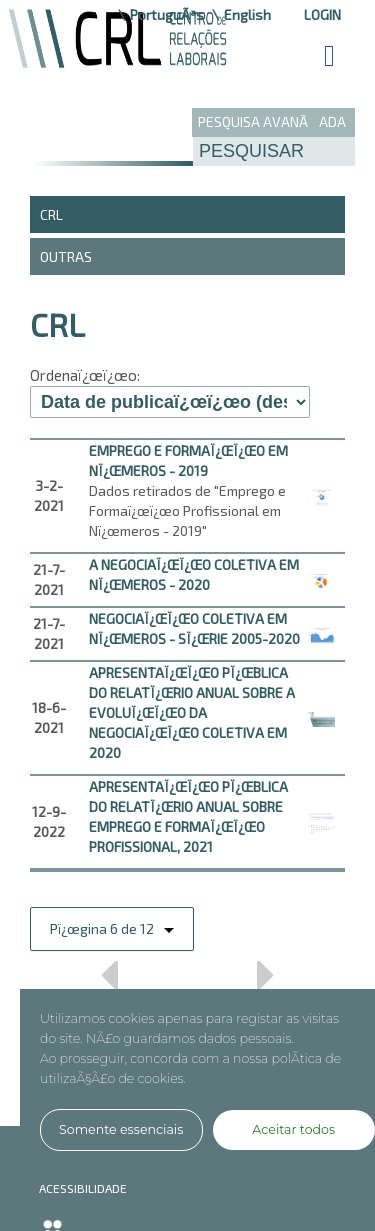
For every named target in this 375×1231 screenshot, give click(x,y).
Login (322, 14)
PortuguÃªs (167, 14)
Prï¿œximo (266, 982)
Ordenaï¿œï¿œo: (85, 375)
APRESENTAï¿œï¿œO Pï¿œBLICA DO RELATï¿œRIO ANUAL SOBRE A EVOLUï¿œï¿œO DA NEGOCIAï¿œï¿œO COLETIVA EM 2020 (192, 712)
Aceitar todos (293, 1129)
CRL (51, 214)
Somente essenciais (121, 1129)
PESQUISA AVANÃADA (272, 121)
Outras (66, 256)
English (247, 14)
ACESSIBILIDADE (83, 1188)
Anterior (108, 982)
